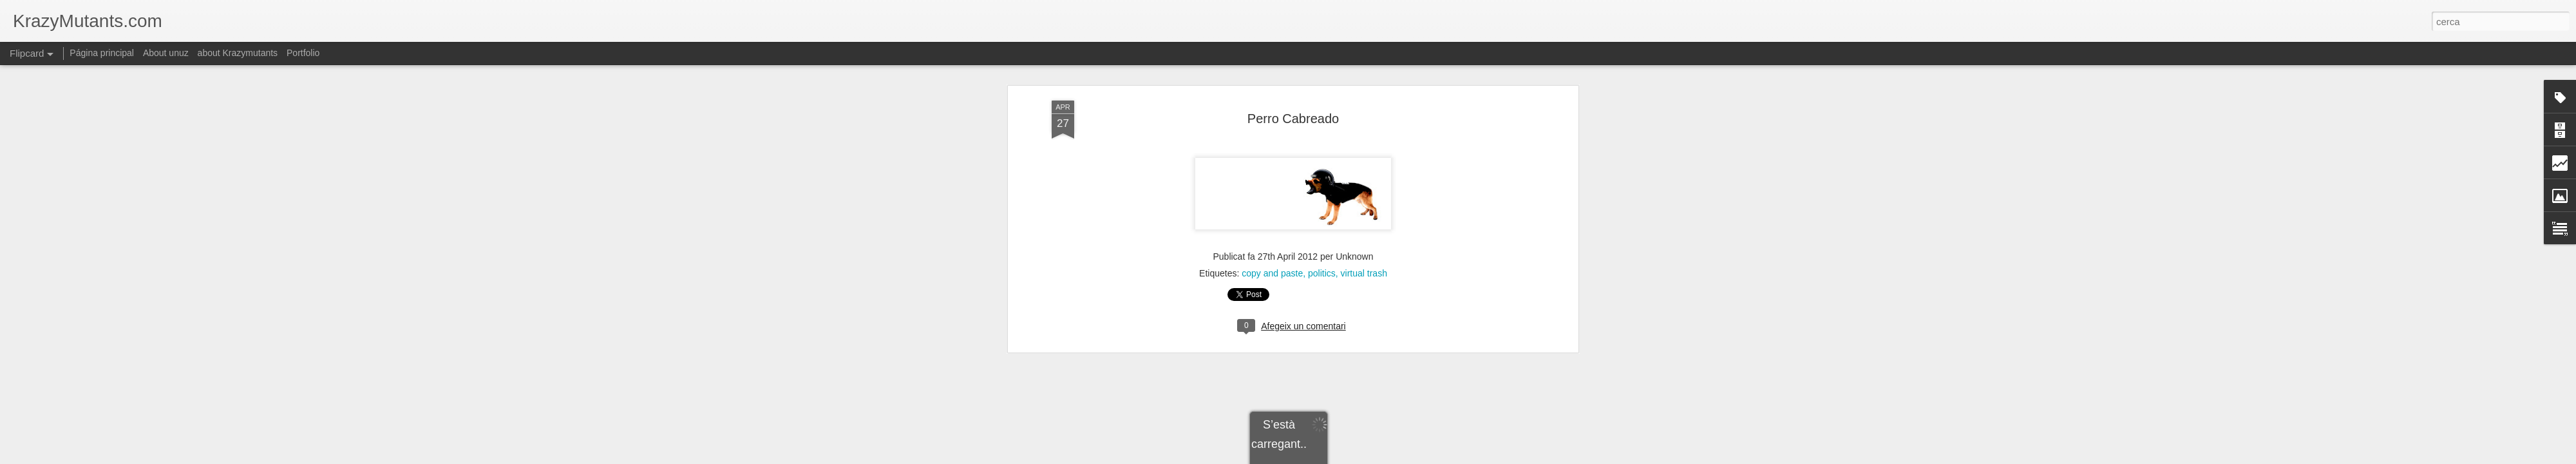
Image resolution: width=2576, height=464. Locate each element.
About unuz (166, 53)
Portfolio (303, 53)
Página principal (102, 53)
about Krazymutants (238, 53)
